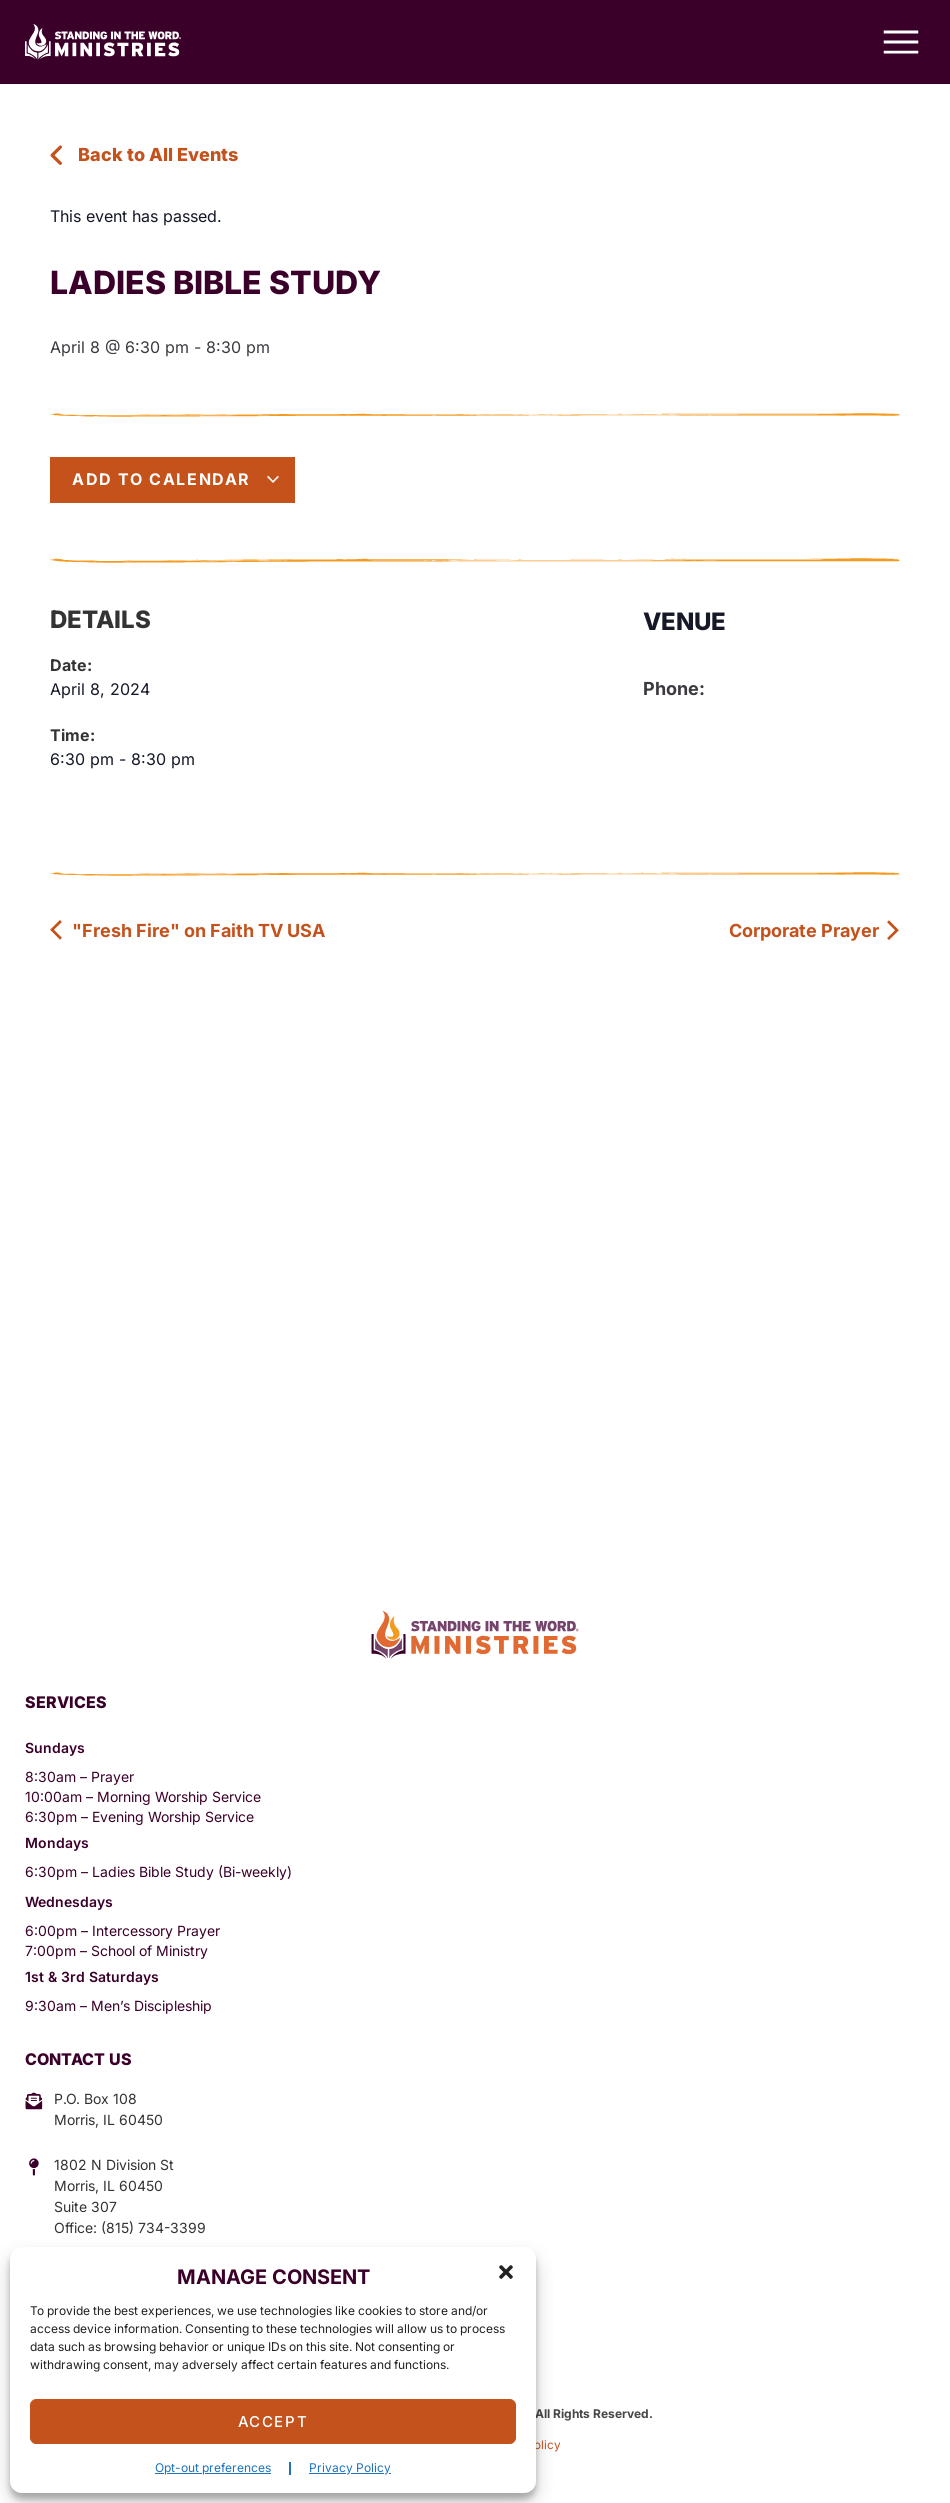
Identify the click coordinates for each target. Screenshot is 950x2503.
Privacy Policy (350, 2467)
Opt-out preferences (213, 2467)
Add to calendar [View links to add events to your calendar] (176, 479)
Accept (273, 2421)
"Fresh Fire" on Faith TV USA (187, 930)
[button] (506, 2272)
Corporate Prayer (815, 930)
